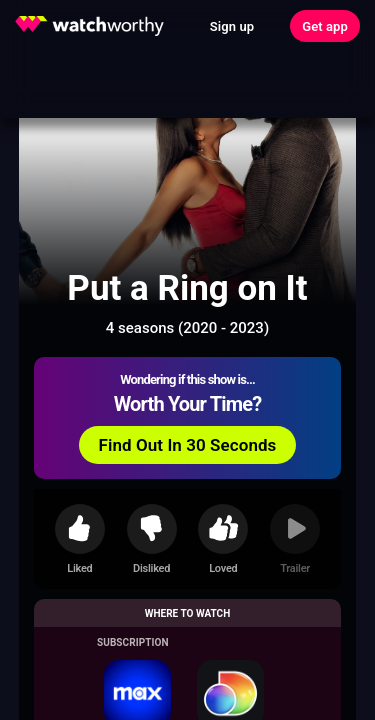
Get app (325, 26)
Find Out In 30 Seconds (188, 445)
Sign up (232, 26)
